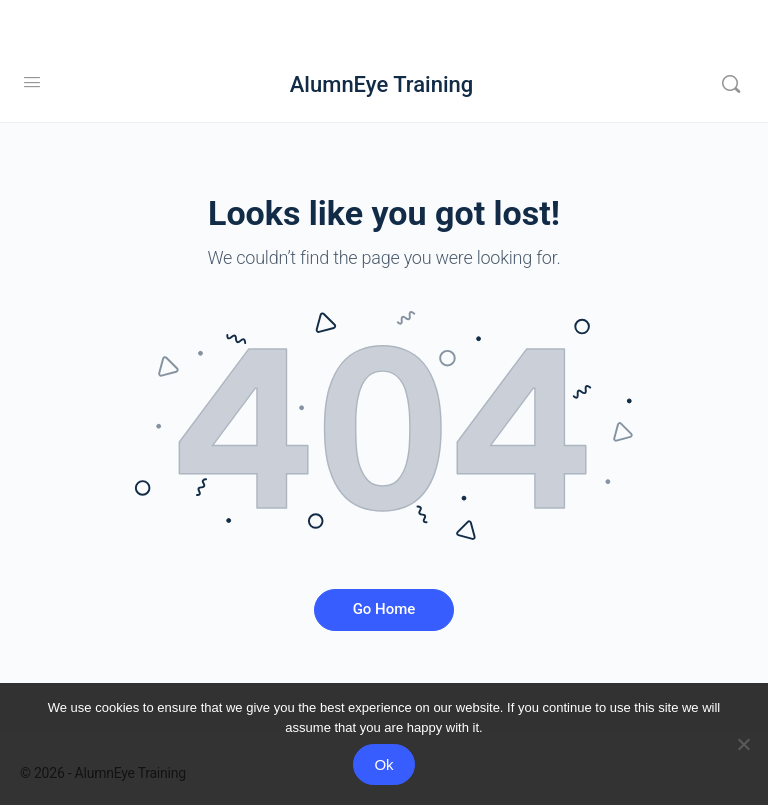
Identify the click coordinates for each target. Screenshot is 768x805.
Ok (383, 764)
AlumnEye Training (381, 84)
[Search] (731, 84)
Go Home (384, 609)
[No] (743, 744)
